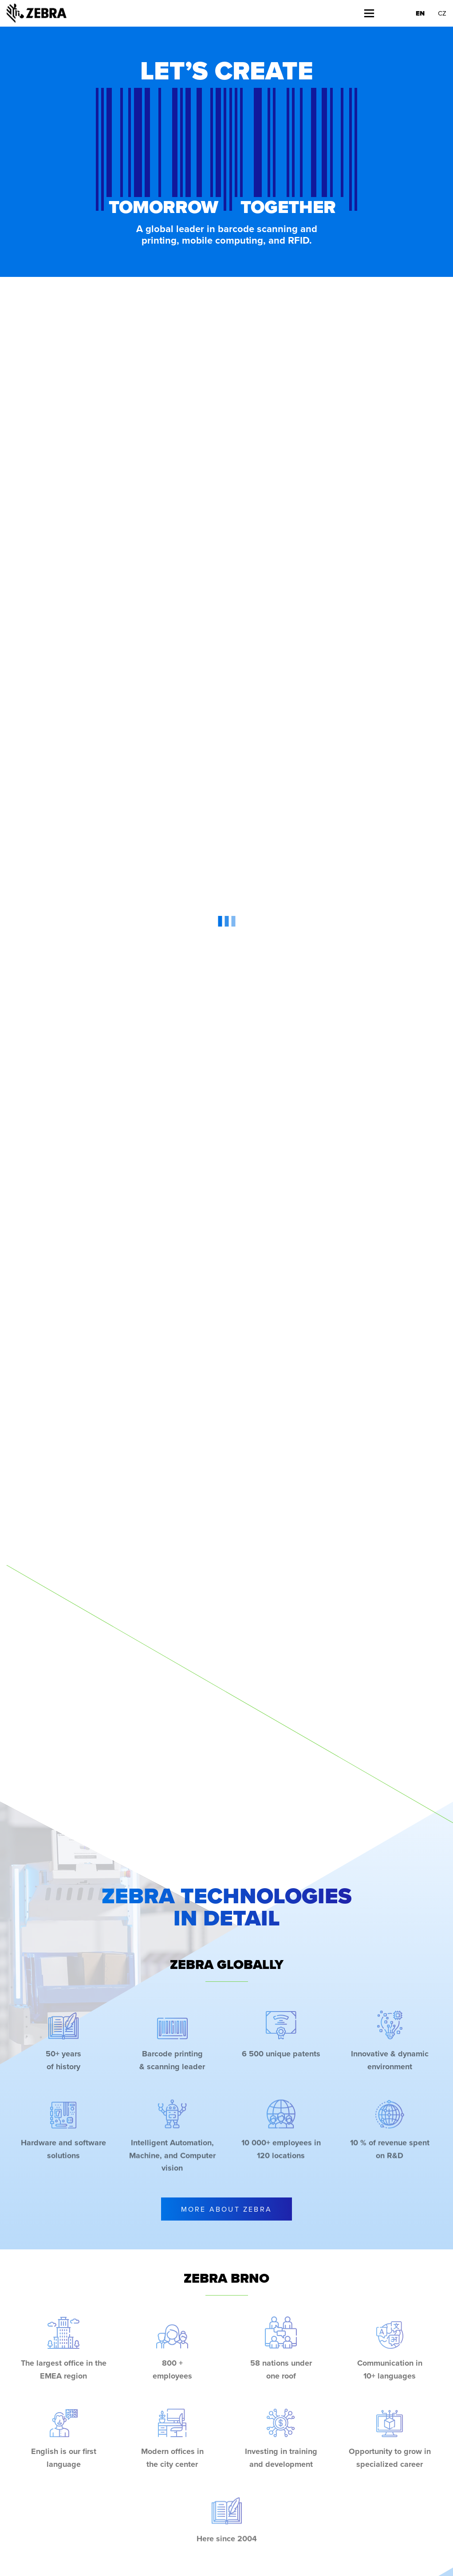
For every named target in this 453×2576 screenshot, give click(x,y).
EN (420, 13)
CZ (442, 13)
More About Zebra (226, 2209)
